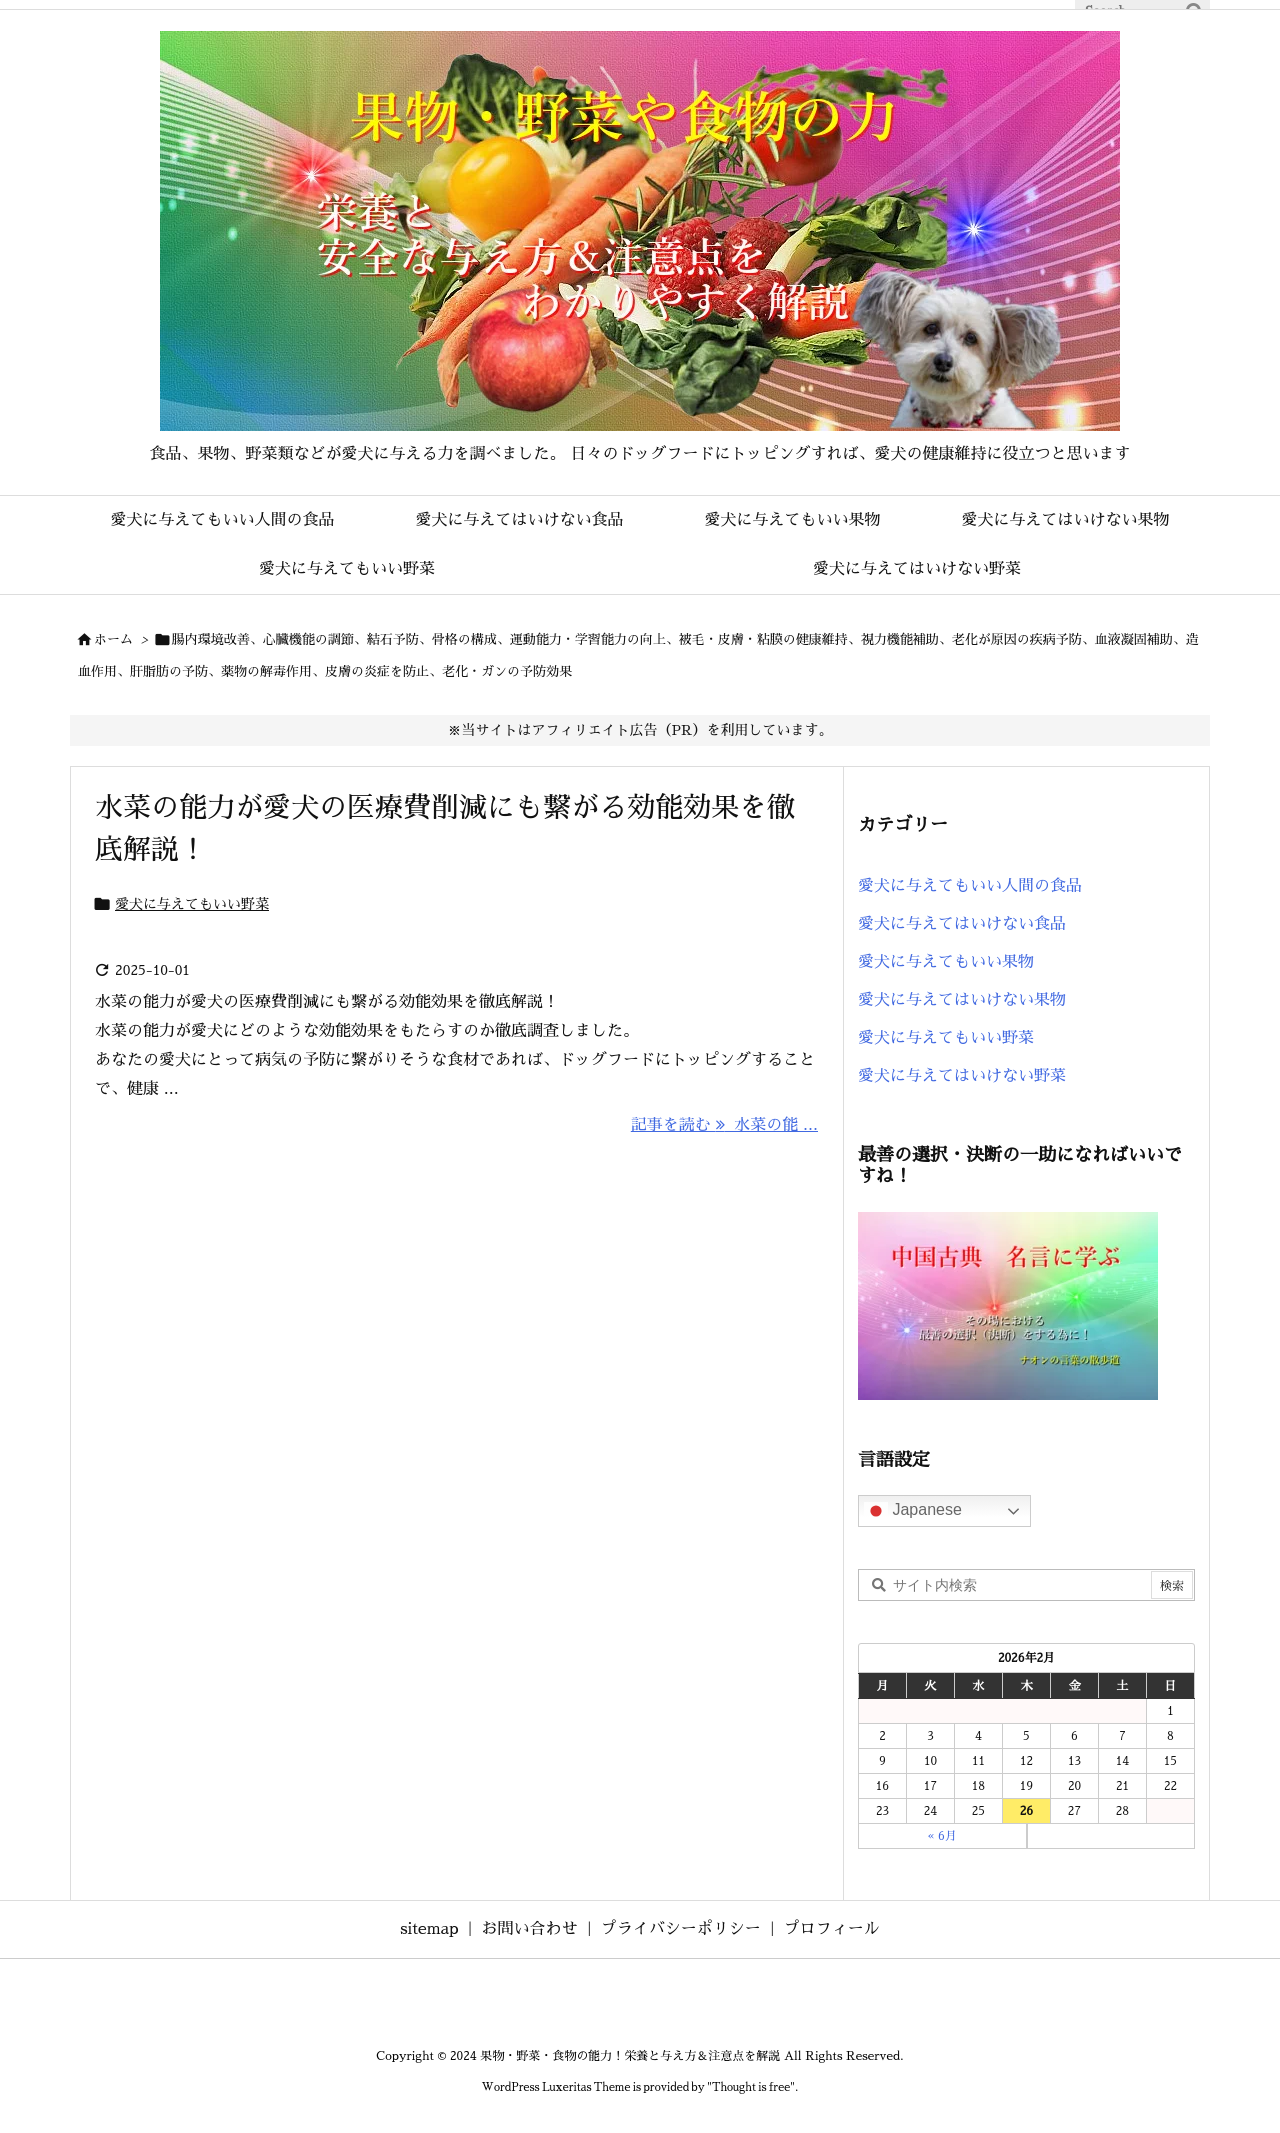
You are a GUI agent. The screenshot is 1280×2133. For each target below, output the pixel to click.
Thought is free (751, 2087)
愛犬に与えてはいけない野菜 (962, 1076)
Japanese (913, 1511)
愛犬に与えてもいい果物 (946, 962)
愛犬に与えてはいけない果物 (962, 1000)
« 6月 (942, 1836)
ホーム (113, 639)
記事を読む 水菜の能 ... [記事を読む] (724, 1125)
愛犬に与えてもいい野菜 (192, 904)
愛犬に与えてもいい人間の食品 (970, 886)
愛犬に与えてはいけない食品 (962, 924)
